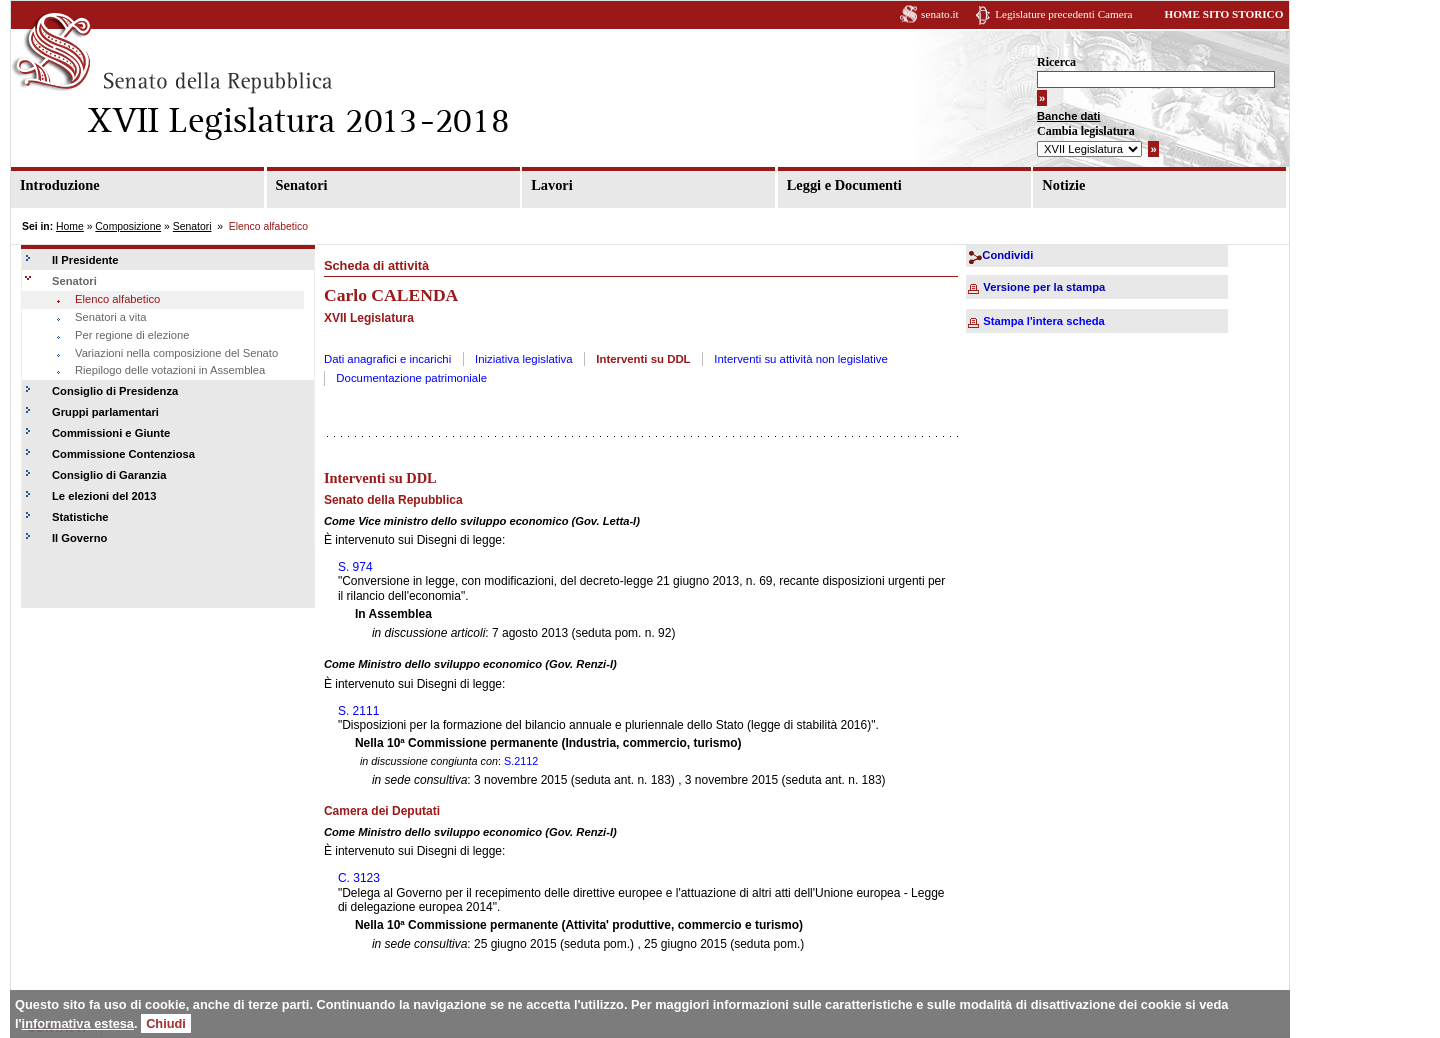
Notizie (1063, 185)
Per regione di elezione (132, 335)
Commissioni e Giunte (111, 433)
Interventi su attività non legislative (801, 359)
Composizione (128, 226)
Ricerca (1056, 62)
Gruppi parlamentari (105, 412)
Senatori (302, 185)
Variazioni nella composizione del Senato (176, 353)
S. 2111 (358, 711)
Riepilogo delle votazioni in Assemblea (170, 370)
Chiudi (166, 1023)
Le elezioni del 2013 (104, 496)
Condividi (1007, 255)
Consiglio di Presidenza (115, 391)
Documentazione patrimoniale (411, 378)
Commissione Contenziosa (123, 454)
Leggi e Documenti (844, 185)
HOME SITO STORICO (1223, 14)
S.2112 (521, 761)
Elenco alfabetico (117, 299)
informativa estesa (78, 1023)
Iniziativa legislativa (524, 359)
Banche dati (1068, 116)
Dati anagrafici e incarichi (387, 359)
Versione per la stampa (1044, 287)
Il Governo (79, 538)
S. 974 (355, 567)
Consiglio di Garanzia (109, 475)
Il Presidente (85, 260)
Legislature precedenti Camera (1063, 14)
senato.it (940, 14)
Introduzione (60, 185)
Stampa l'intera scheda (1043, 321)
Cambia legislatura (1086, 131)
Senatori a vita (111, 317)
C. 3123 (359, 878)
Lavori (552, 185)
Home (70, 226)
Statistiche (80, 517)
